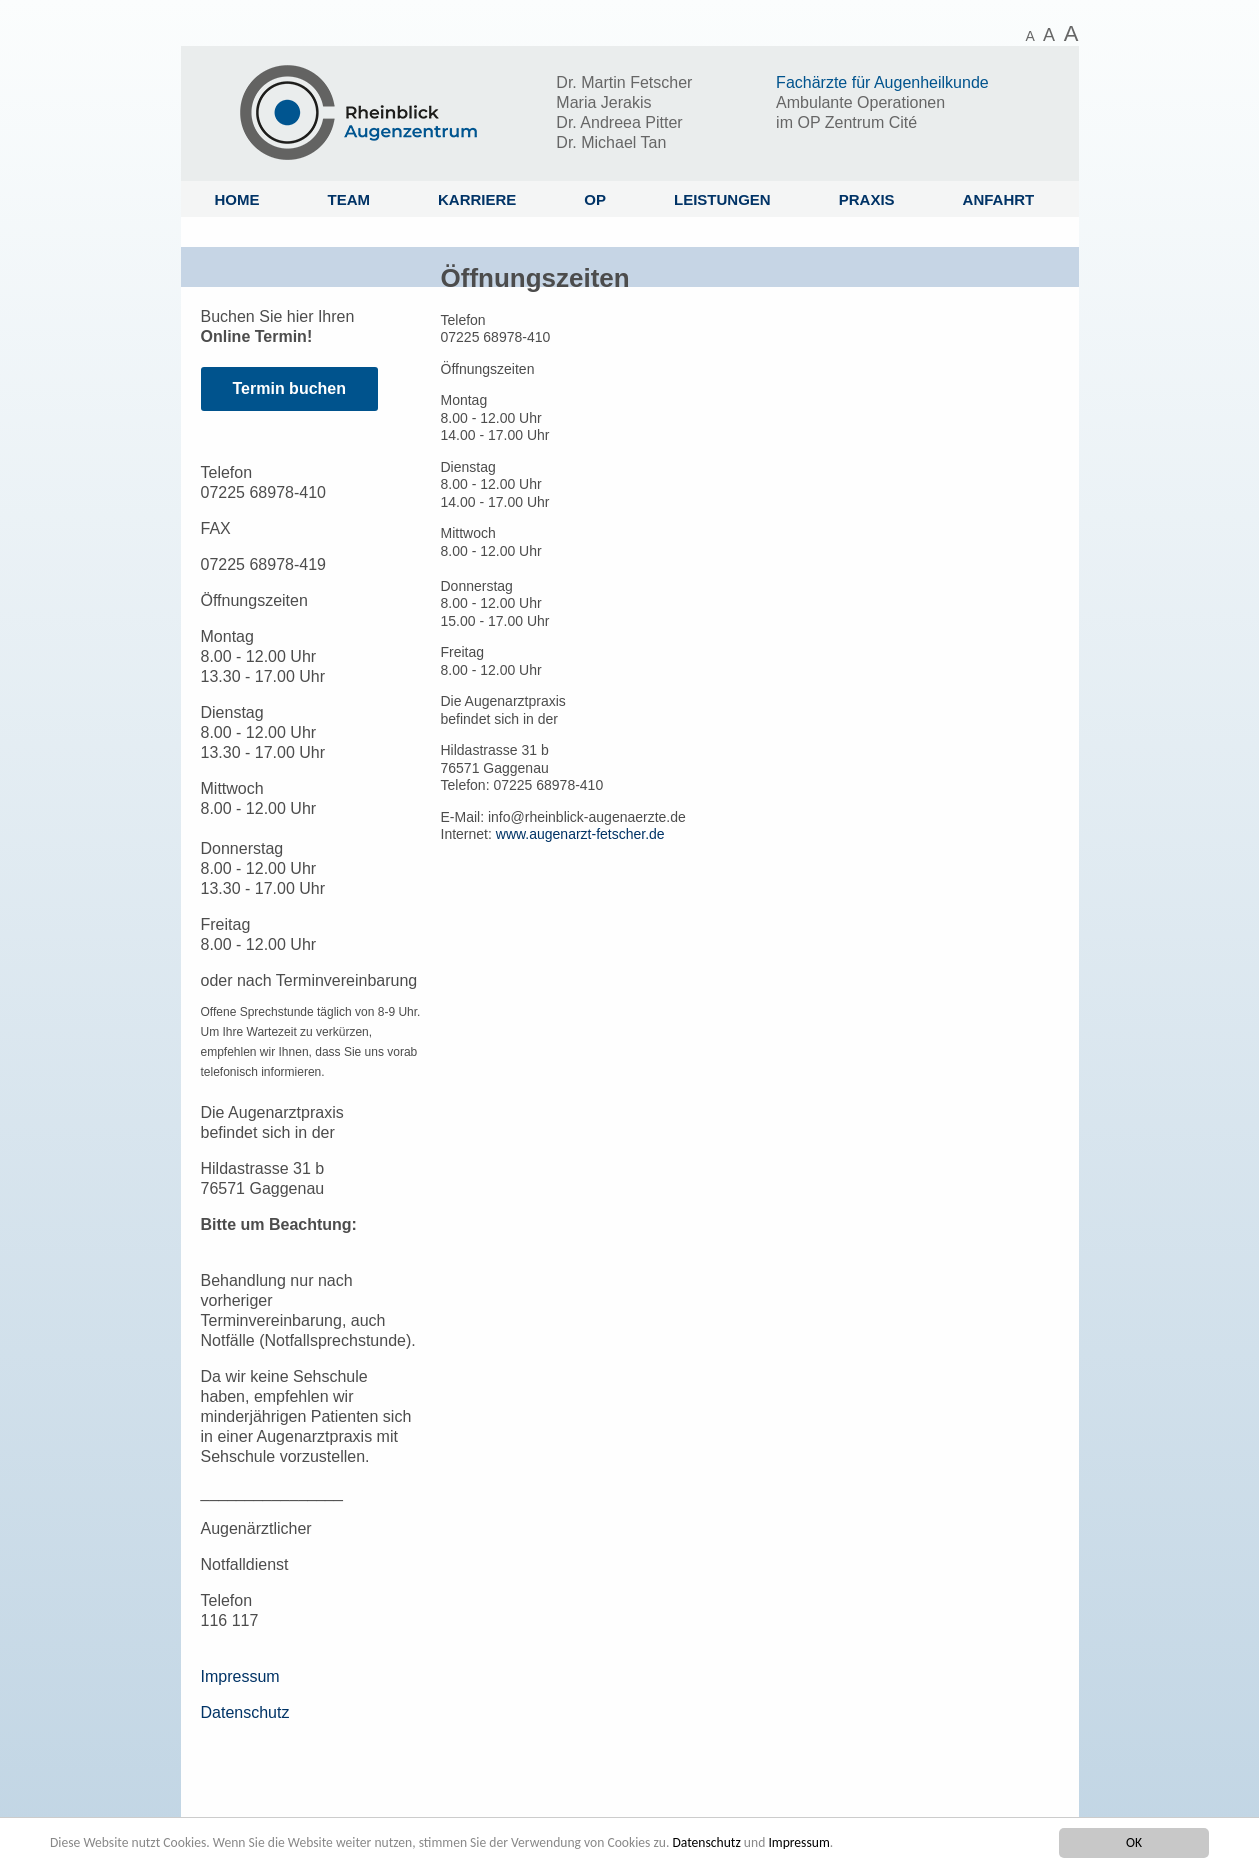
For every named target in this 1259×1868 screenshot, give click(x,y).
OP (595, 199)
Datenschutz (706, 1842)
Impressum (798, 1842)
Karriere (477, 199)
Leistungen (722, 199)
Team (349, 199)
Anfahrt (999, 199)
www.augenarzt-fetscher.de (580, 834)
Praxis (867, 199)
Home (237, 199)
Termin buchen (290, 388)
